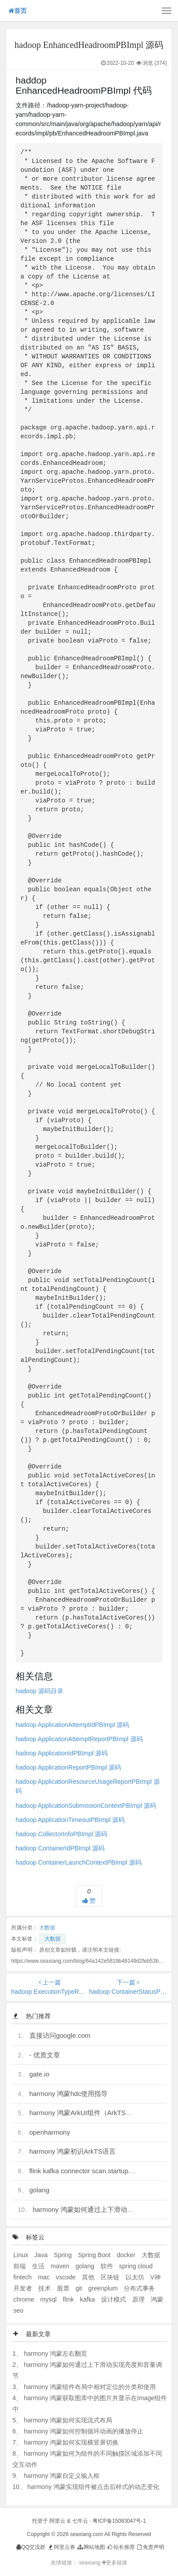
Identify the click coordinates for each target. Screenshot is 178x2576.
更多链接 (114, 2563)
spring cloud (136, 2266)
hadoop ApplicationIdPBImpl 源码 (62, 1753)
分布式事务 (139, 2288)
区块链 (111, 2277)
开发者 (23, 2288)
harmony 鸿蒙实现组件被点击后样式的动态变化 (93, 2486)
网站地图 (91, 2547)
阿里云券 (61, 2547)
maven (61, 2266)
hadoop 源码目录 (39, 1691)
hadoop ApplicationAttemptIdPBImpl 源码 (72, 1724)
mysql (49, 2299)
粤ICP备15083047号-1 (119, 2521)
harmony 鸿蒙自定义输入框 (62, 2475)
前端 (20, 2266)
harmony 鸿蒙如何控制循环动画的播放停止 (83, 2431)
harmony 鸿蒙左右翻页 (55, 2353)
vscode (66, 2277)
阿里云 (57, 2521)
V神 (155, 2277)
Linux (21, 2254)
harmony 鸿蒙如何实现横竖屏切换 (71, 2442)
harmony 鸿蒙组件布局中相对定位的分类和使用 (90, 2386)
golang (39, 2190)
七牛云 (80, 2521)
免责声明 (150, 2547)
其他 (89, 2277)
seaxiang (90, 2563)
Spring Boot (95, 2254)
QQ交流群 (31, 2547)
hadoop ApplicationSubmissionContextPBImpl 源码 (86, 1805)
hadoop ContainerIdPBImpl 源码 (60, 1848)
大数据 (47, 1928)
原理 (139, 2299)
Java (41, 2254)
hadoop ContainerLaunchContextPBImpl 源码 (79, 1862)
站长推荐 (120, 2547)
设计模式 (114, 2299)
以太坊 (135, 2277)
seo (18, 2310)
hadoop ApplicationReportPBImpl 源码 (68, 1767)
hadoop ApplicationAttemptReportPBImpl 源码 (79, 1738)
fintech (23, 2277)
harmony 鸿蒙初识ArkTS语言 (72, 2151)
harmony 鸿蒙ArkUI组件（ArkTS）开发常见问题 (101, 2112)
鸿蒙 (157, 2299)
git (80, 2288)
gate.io (39, 2074)
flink (69, 2299)
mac (44, 2277)
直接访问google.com (60, 2035)
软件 (108, 2266)
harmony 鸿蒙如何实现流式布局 (68, 2420)
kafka (88, 2299)
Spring (63, 2254)
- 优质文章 (44, 2055)
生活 (39, 2266)
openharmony (49, 2132)
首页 (17, 10)
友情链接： (64, 2563)
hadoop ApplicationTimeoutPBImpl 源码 (70, 1819)
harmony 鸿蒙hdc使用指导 (68, 2093)
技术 (45, 2288)
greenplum (103, 2288)
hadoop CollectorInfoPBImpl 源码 (61, 1834)
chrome (24, 2299)
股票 (64, 2288)
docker (127, 2254)
